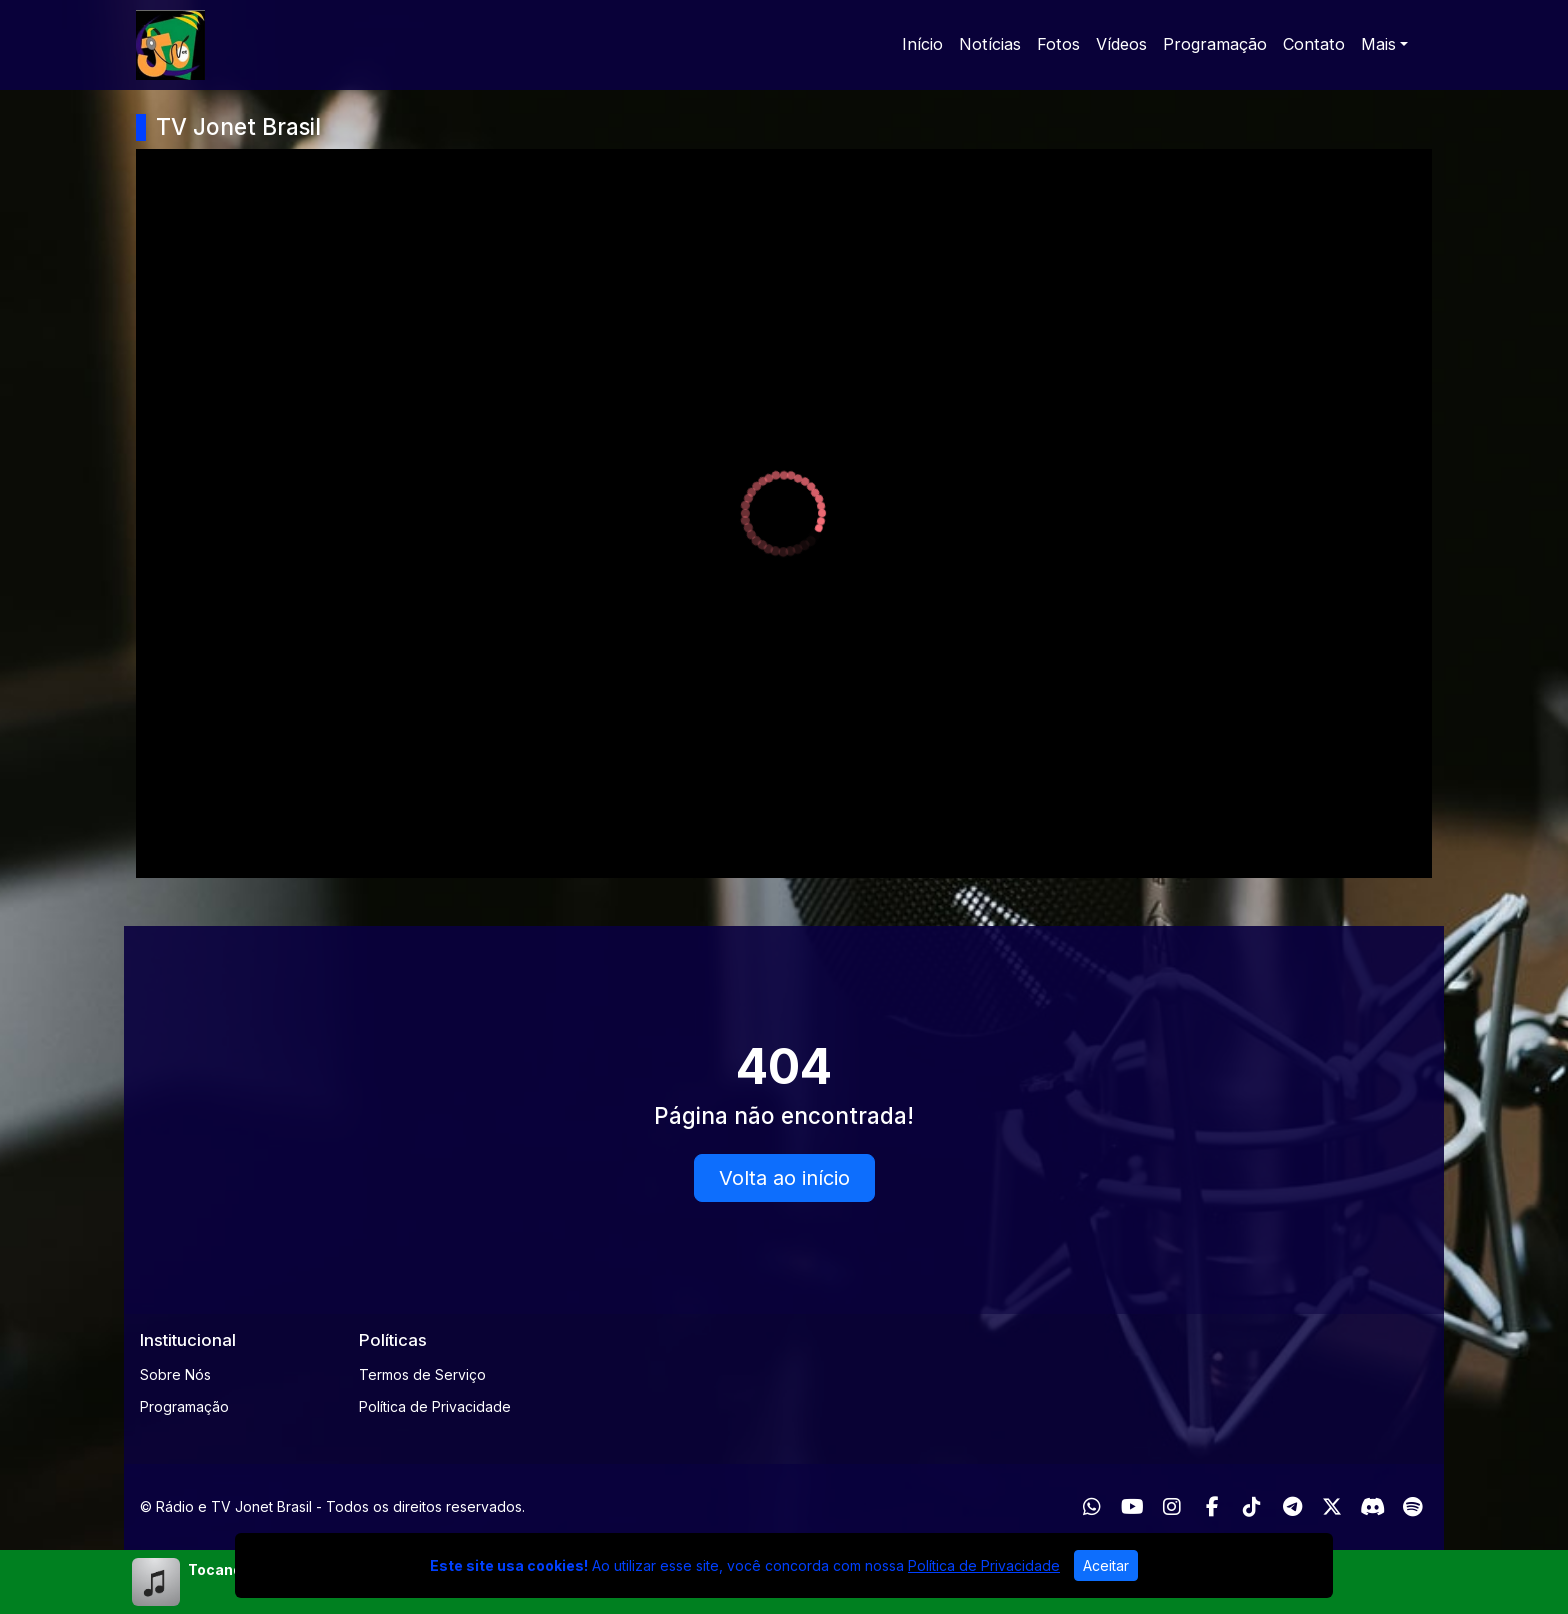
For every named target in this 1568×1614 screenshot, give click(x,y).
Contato (1314, 44)
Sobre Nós (175, 1374)
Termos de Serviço (422, 1374)
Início (922, 44)
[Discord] (1372, 1507)
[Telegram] (1292, 1507)
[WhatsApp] (1092, 1507)
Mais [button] (1378, 44)
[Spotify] (1412, 1507)
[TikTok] (1252, 1507)
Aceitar (1106, 1565)
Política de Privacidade (435, 1406)
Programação (1215, 44)
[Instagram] (1172, 1507)
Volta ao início (784, 1178)
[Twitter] (1332, 1507)
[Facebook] (1212, 1507)
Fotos (1058, 44)
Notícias (990, 44)
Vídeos (1121, 44)
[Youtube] (1132, 1507)
